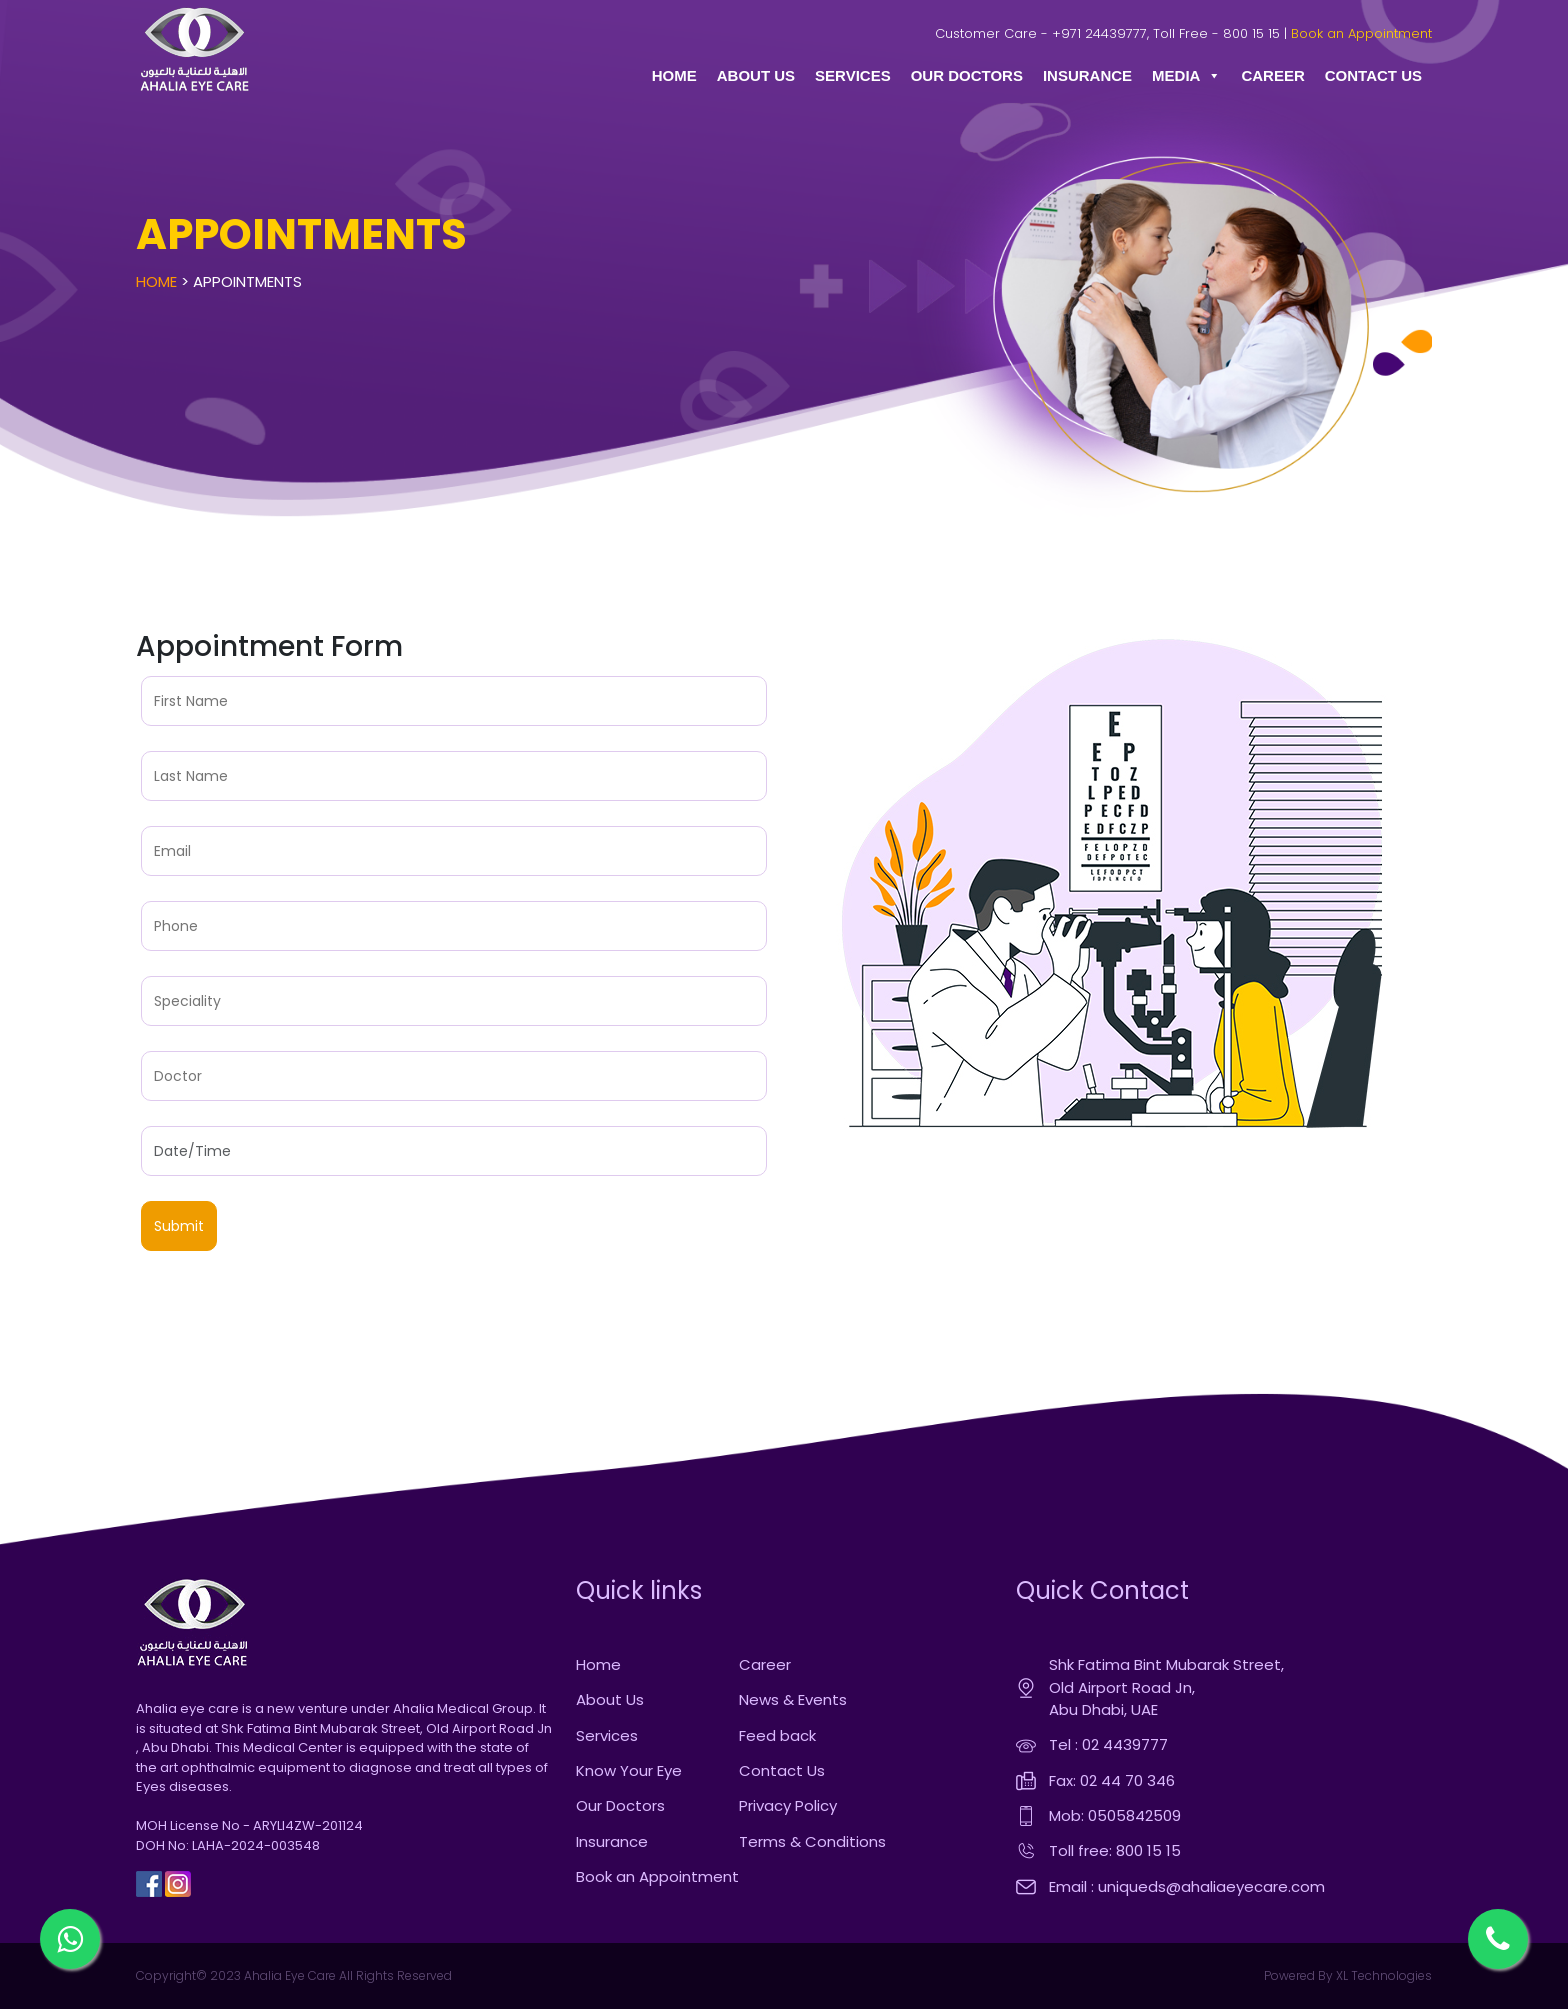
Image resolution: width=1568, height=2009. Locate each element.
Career (765, 1664)
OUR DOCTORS (967, 75)
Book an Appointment (1361, 33)
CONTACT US (1373, 75)
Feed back (777, 1735)
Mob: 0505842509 (1115, 1815)
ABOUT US (756, 75)
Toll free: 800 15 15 (1115, 1850)
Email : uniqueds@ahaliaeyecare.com (1187, 1886)
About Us (610, 1699)
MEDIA (1186, 76)
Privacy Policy (788, 1805)
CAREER (1272, 75)
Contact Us (782, 1770)
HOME (674, 75)
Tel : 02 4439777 (1108, 1744)
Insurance (612, 1841)
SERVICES (853, 75)
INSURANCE (1087, 75)
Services (607, 1735)
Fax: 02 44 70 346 (1112, 1780)
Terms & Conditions (812, 1841)
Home (156, 281)
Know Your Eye (629, 1770)
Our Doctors (620, 1805)
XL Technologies (1382, 1975)
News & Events (793, 1699)
